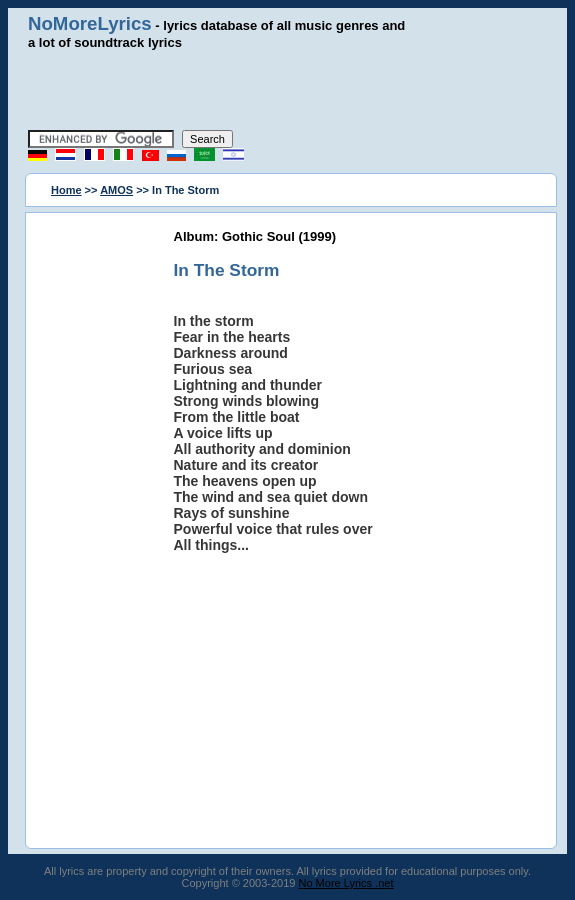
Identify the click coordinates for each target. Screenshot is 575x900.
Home (66, 190)
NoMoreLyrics (90, 23)
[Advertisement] (288, 90)
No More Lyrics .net (346, 883)
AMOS (116, 190)
